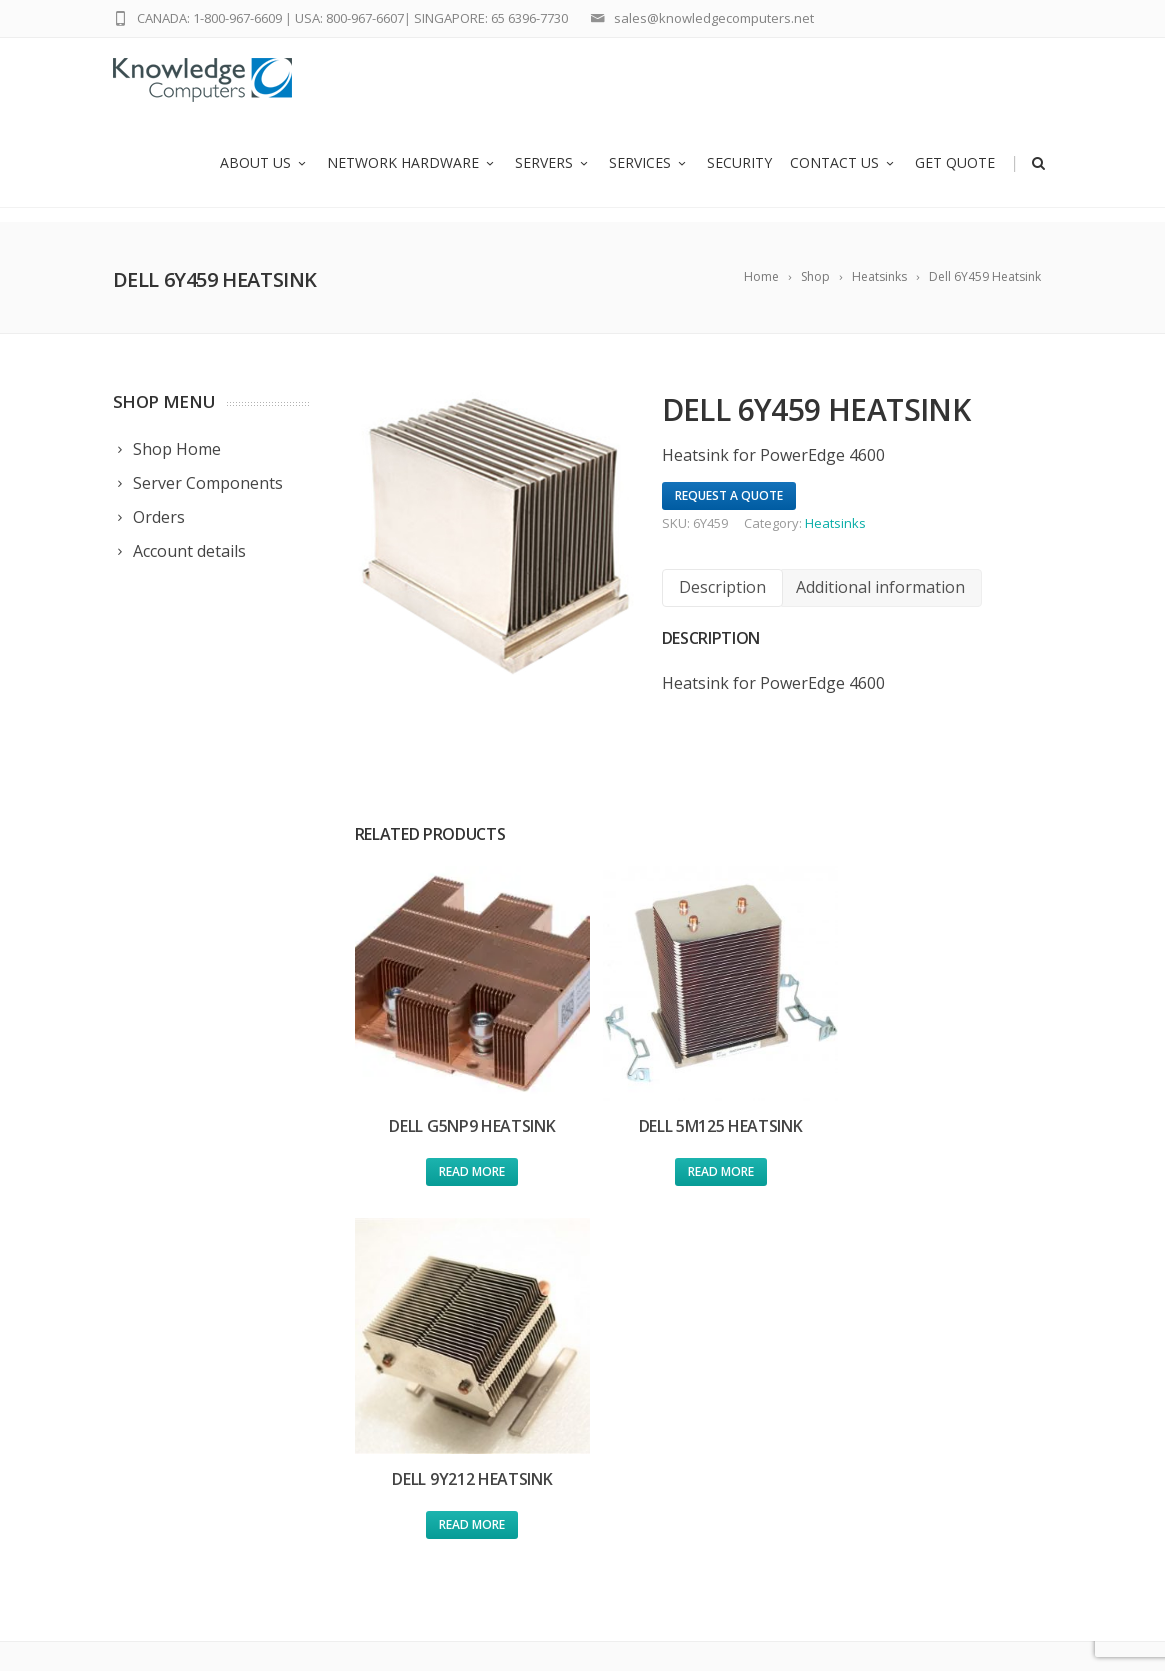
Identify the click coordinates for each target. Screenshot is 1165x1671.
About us (264, 177)
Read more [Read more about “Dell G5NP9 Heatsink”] (466, 1159)
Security (739, 177)
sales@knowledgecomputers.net (714, 18)
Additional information (880, 587)
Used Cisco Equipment (477, 1384)
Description (722, 587)
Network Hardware (412, 177)
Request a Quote (702, 1340)
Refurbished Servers (469, 1436)
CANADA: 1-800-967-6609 (209, 18)
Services (649, 177)
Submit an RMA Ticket (718, 1366)
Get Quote (955, 177)
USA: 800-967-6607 (349, 18)
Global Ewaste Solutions (725, 1418)
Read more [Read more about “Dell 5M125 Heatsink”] (703, 1159)
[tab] (722, 587)
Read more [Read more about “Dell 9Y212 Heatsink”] (941, 1159)
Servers (553, 177)
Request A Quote (729, 495)
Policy (666, 1444)
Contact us (843, 177)
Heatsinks (835, 523)
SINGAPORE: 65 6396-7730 (491, 18)
